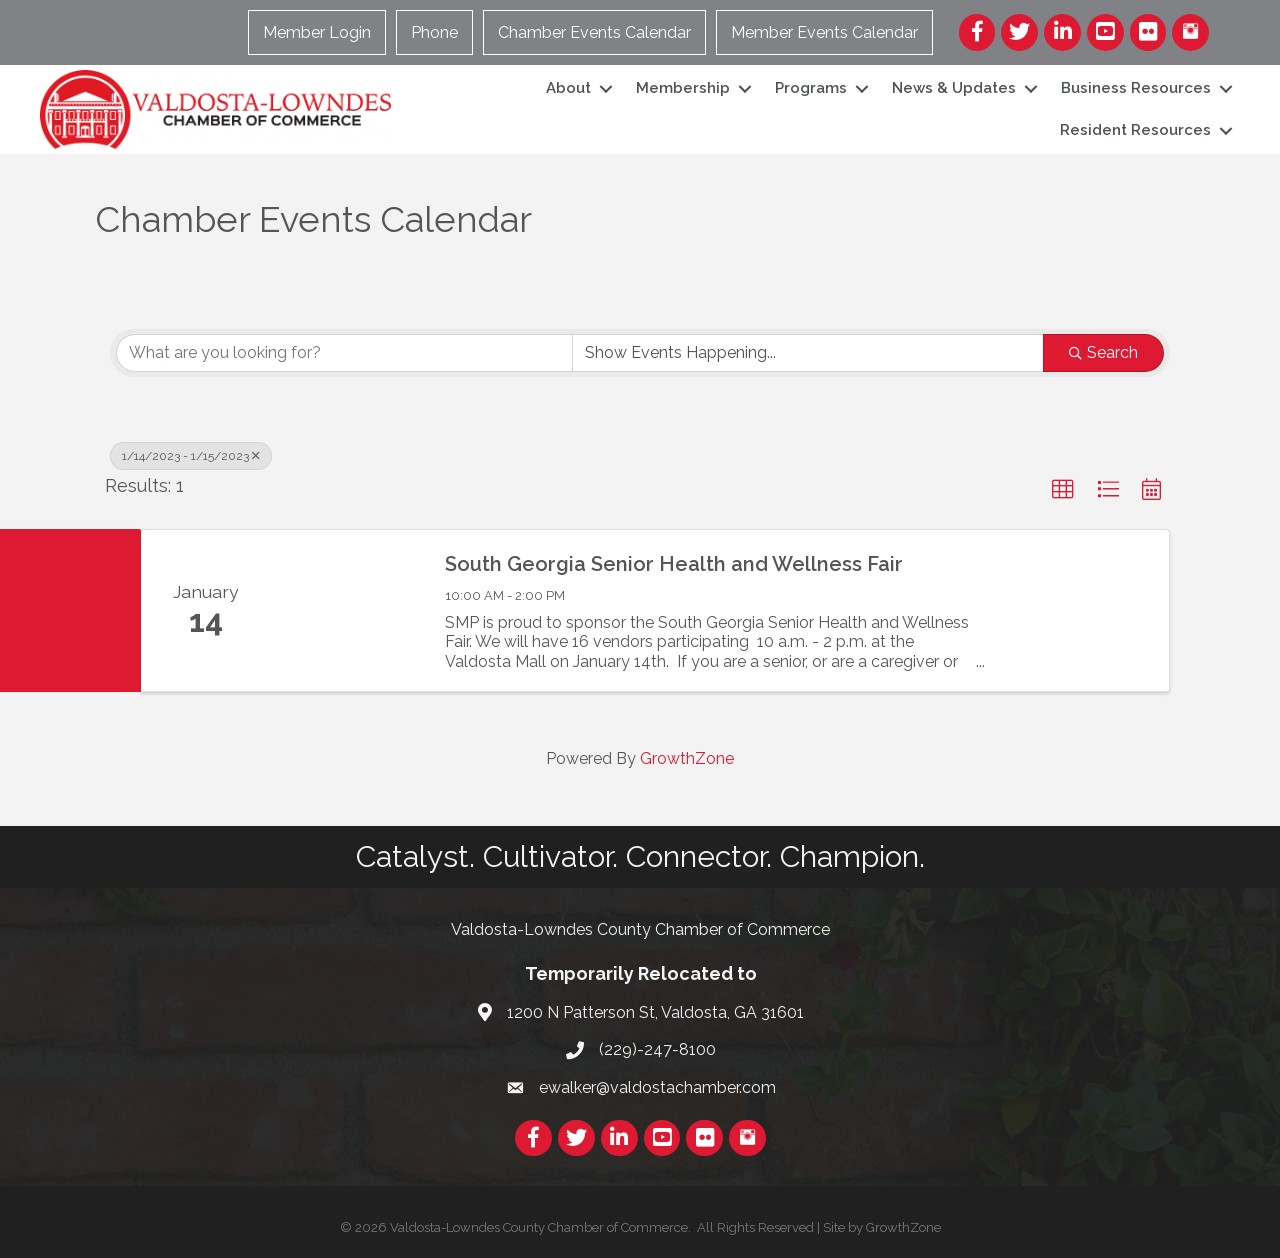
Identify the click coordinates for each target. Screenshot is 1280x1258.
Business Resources (1136, 88)
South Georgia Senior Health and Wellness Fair (674, 564)
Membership (683, 88)
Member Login (317, 32)
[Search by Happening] (808, 353)
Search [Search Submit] (1103, 352)
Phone (434, 32)
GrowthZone (687, 758)
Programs (811, 88)
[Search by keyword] (344, 353)
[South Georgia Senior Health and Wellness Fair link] (348, 610)
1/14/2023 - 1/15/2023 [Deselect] (191, 456)
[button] (1063, 490)
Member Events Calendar (824, 32)
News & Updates (954, 88)
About (568, 88)
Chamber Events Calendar (594, 32)
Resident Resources (1135, 130)
